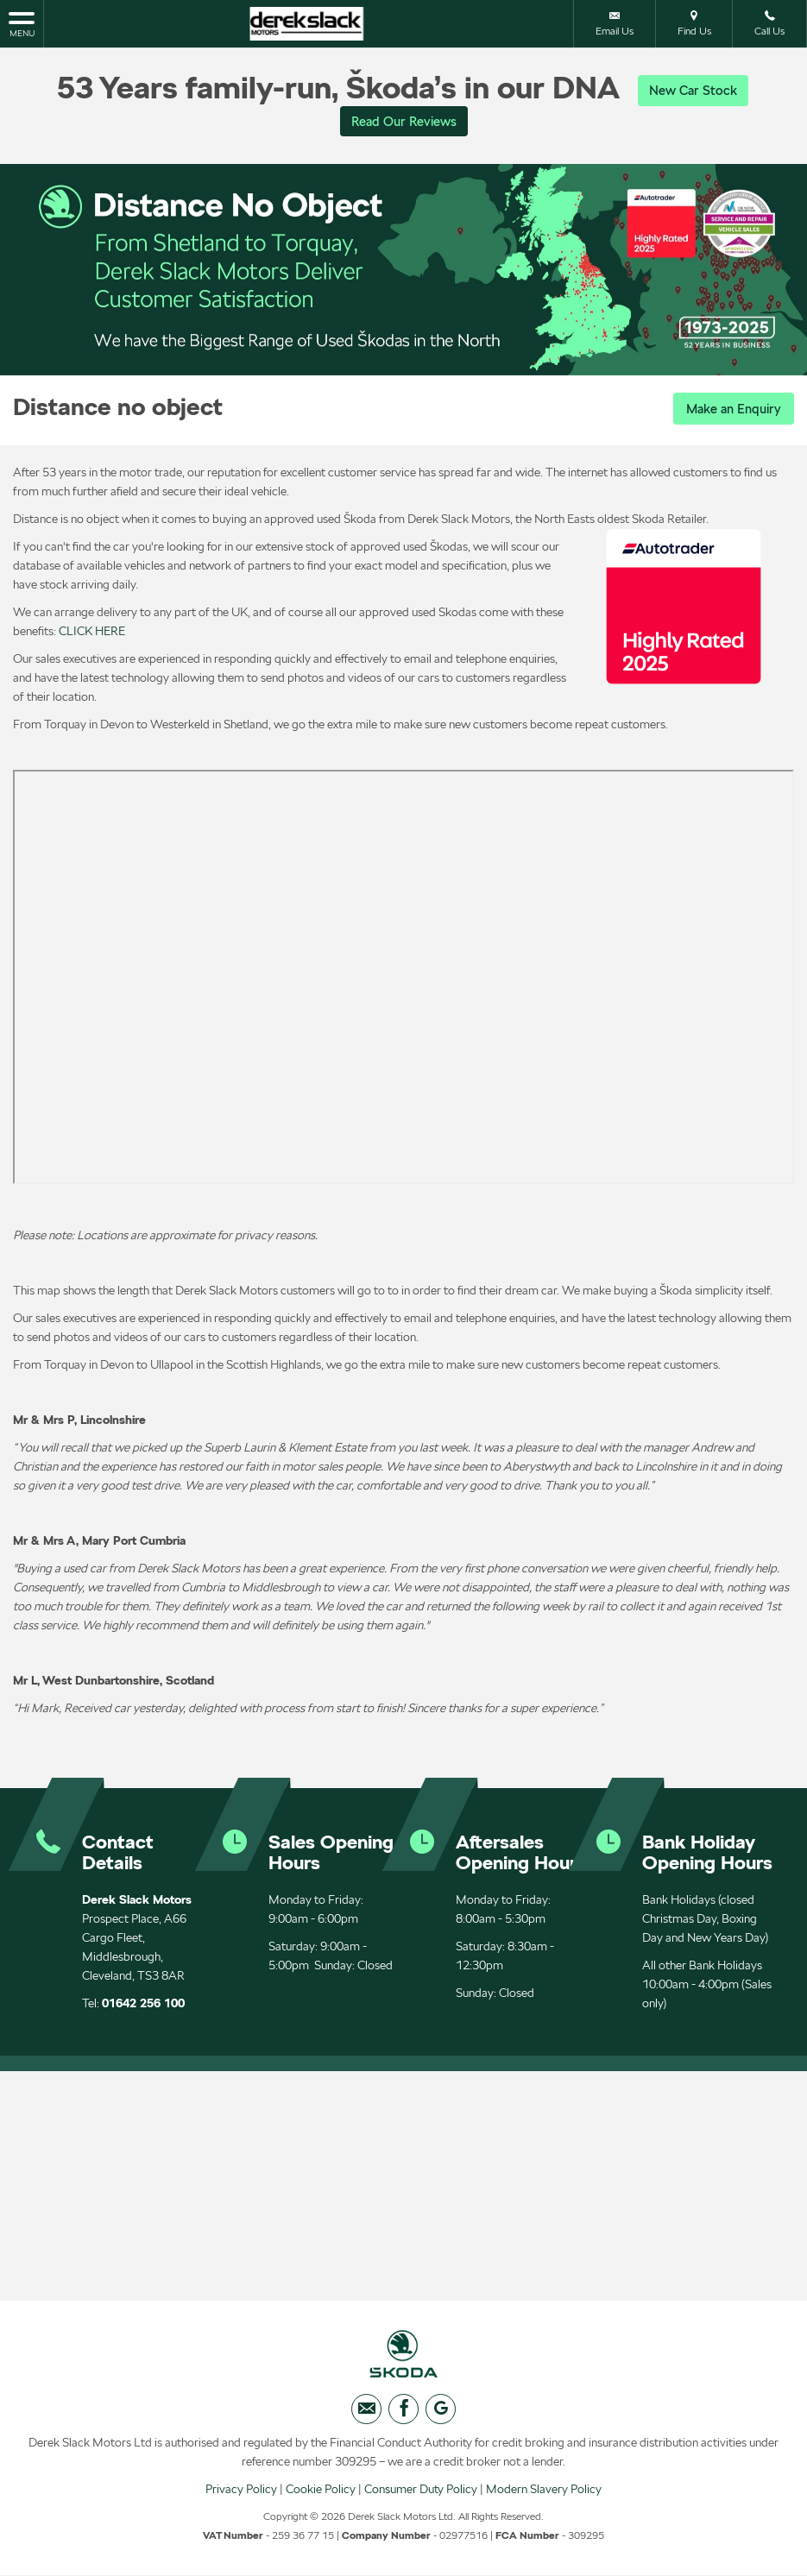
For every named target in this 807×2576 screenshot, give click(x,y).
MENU (22, 23)
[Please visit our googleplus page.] (441, 2414)
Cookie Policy (321, 2494)
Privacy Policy (241, 2494)
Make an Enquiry (729, 410)
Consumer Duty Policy (420, 2494)
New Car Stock (693, 90)
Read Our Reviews (404, 122)
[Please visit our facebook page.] (403, 2414)
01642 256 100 (143, 2003)
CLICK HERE (92, 631)
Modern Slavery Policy (544, 2494)
